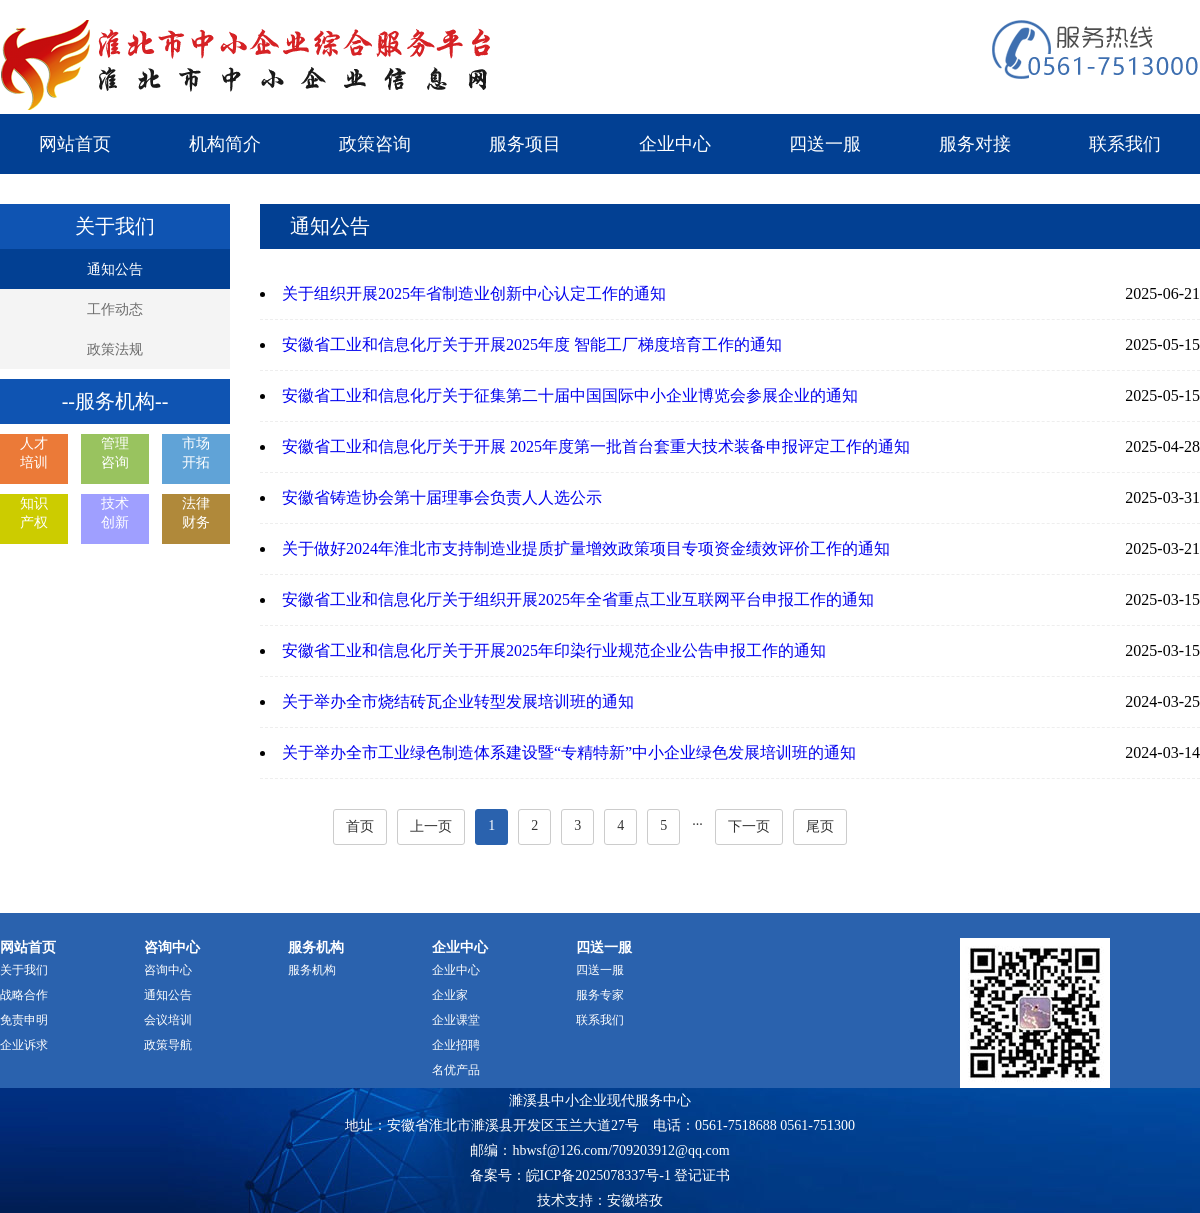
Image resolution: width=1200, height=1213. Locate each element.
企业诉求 (24, 1045)
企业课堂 (456, 1020)
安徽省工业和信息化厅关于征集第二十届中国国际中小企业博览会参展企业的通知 (570, 395)
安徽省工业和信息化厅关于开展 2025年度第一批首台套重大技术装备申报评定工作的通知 (596, 446)
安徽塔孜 (635, 1200)
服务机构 (312, 970)
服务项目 (525, 144)
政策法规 (115, 349)
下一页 (749, 826)
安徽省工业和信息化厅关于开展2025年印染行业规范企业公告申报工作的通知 (554, 650)
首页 (360, 826)
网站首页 (75, 144)
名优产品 (456, 1070)
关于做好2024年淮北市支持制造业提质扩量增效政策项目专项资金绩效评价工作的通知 (586, 548)
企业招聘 (456, 1045)
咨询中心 (168, 970)
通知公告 (115, 269)
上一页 (431, 826)
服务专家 (600, 995)
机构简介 (225, 144)
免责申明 (24, 1020)
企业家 (450, 995)
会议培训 (168, 1020)
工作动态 (115, 309)
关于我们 (24, 970)
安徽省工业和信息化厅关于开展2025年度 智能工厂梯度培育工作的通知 (532, 344)
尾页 (820, 826)
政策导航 (168, 1045)
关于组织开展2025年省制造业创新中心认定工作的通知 (474, 293)
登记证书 (702, 1175)
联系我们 (1125, 144)
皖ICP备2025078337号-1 (598, 1175)
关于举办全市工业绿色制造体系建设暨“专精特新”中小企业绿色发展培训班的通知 (569, 752)
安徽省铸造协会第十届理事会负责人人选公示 (442, 497)
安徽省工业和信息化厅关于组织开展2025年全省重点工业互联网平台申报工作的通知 (578, 599)
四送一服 (825, 144)
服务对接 (975, 144)
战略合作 (24, 995)
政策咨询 (375, 144)
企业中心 (675, 144)
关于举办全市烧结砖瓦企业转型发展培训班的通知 (458, 701)
